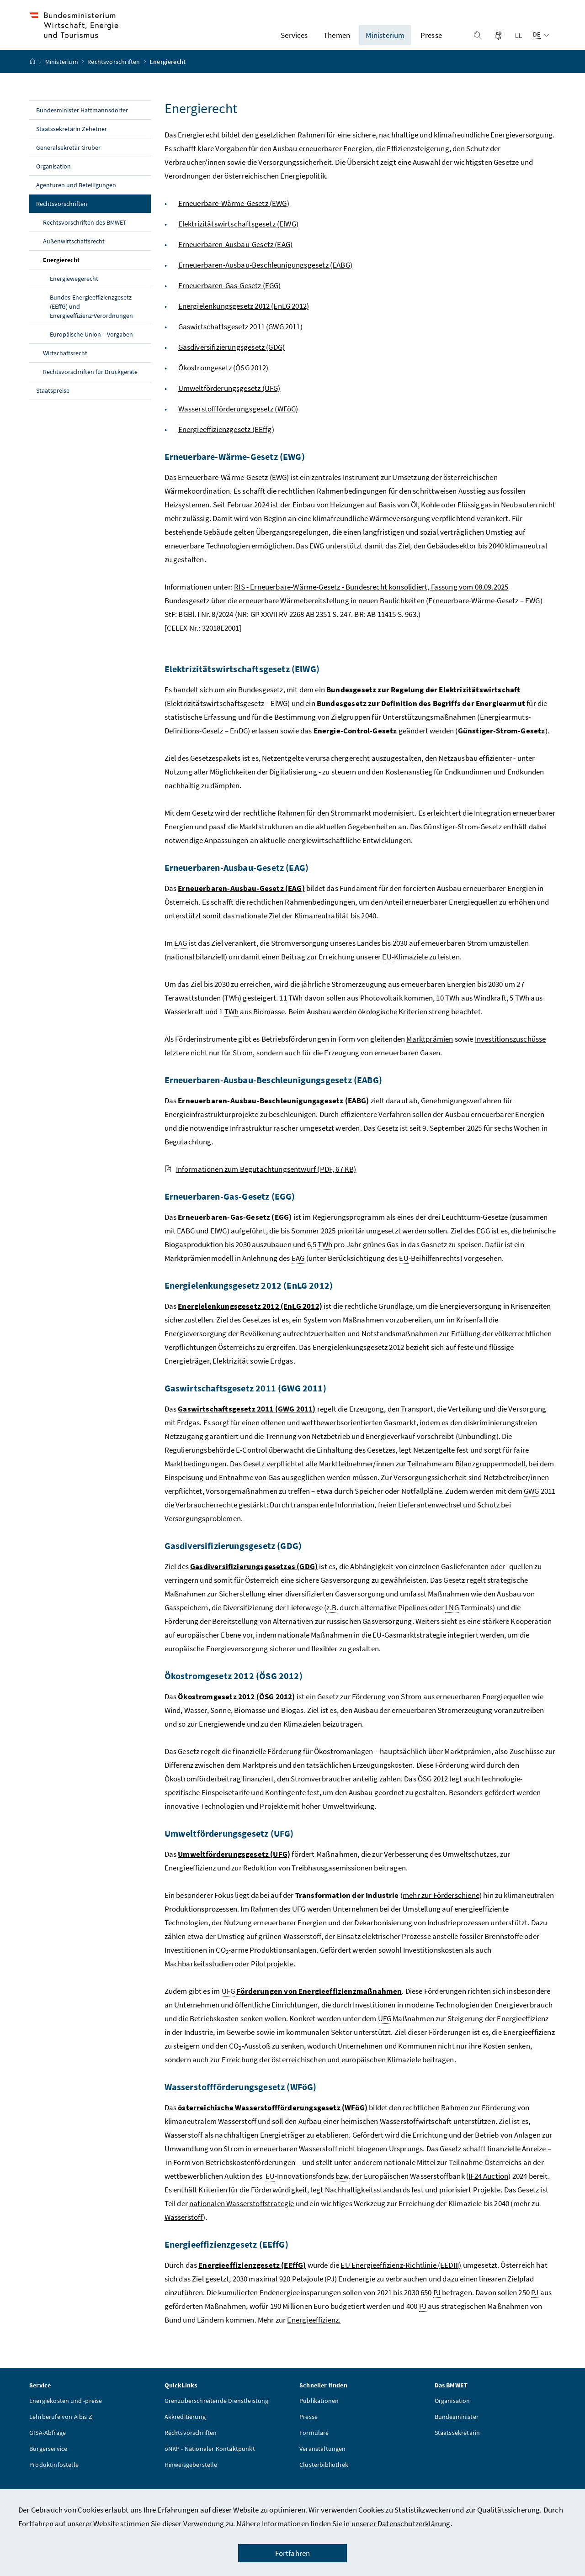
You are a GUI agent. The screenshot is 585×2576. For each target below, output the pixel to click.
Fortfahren (292, 2553)
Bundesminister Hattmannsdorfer (82, 123)
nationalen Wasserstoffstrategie (241, 2216)
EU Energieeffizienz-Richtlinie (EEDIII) (400, 2278)
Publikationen (319, 2413)
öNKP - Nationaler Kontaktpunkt (210, 2461)
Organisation (53, 179)
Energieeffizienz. (313, 2333)
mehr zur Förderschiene (441, 1908)
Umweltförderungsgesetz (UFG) (229, 401)
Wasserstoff (184, 2230)
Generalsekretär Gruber (68, 160)
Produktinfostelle (54, 2477)
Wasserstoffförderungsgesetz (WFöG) (238, 421)
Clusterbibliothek (323, 2477)
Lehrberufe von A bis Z (60, 2429)
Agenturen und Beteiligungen (76, 198)
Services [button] (294, 42)
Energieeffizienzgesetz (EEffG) (252, 2278)
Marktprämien (429, 1052)
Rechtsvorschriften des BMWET (85, 235)
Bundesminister (457, 2429)
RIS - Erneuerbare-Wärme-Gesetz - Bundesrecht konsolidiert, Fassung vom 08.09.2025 (371, 600)
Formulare (314, 2445)
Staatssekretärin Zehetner (71, 141)
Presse (308, 2429)
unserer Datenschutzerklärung (401, 2523)
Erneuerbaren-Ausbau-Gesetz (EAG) (235, 257)
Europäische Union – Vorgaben (91, 347)
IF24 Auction (488, 2189)
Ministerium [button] (385, 42)
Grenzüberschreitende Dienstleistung (217, 2413)
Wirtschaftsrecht (65, 366)
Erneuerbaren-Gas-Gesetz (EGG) (229, 298)
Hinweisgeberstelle (191, 2477)
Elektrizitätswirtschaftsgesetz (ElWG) (238, 237)
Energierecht (82, 272)
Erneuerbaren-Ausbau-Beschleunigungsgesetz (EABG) (265, 278)
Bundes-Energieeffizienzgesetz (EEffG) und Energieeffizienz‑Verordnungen (91, 319)
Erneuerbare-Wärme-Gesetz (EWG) (233, 216)
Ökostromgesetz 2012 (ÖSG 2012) (236, 1709)
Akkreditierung (185, 2429)
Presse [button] (431, 42)
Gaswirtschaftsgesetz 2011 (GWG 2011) (240, 339)
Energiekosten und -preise (65, 2413)
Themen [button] (337, 42)
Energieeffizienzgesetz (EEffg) (226, 442)
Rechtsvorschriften (114, 74)
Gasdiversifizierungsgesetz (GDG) (231, 360)
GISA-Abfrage (47, 2445)
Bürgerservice (48, 2461)
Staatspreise (52, 403)
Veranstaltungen (322, 2461)
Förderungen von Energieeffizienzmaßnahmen (319, 2004)
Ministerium (62, 74)
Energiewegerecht (74, 291)
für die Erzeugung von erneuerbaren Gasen (371, 1065)
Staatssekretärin (457, 2445)
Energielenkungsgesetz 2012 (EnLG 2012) (243, 319)
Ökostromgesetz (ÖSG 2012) (223, 380)
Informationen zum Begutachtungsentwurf (260, 1182)
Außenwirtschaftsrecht (74, 254)
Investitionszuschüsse (510, 1052)
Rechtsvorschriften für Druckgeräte (90, 384)
